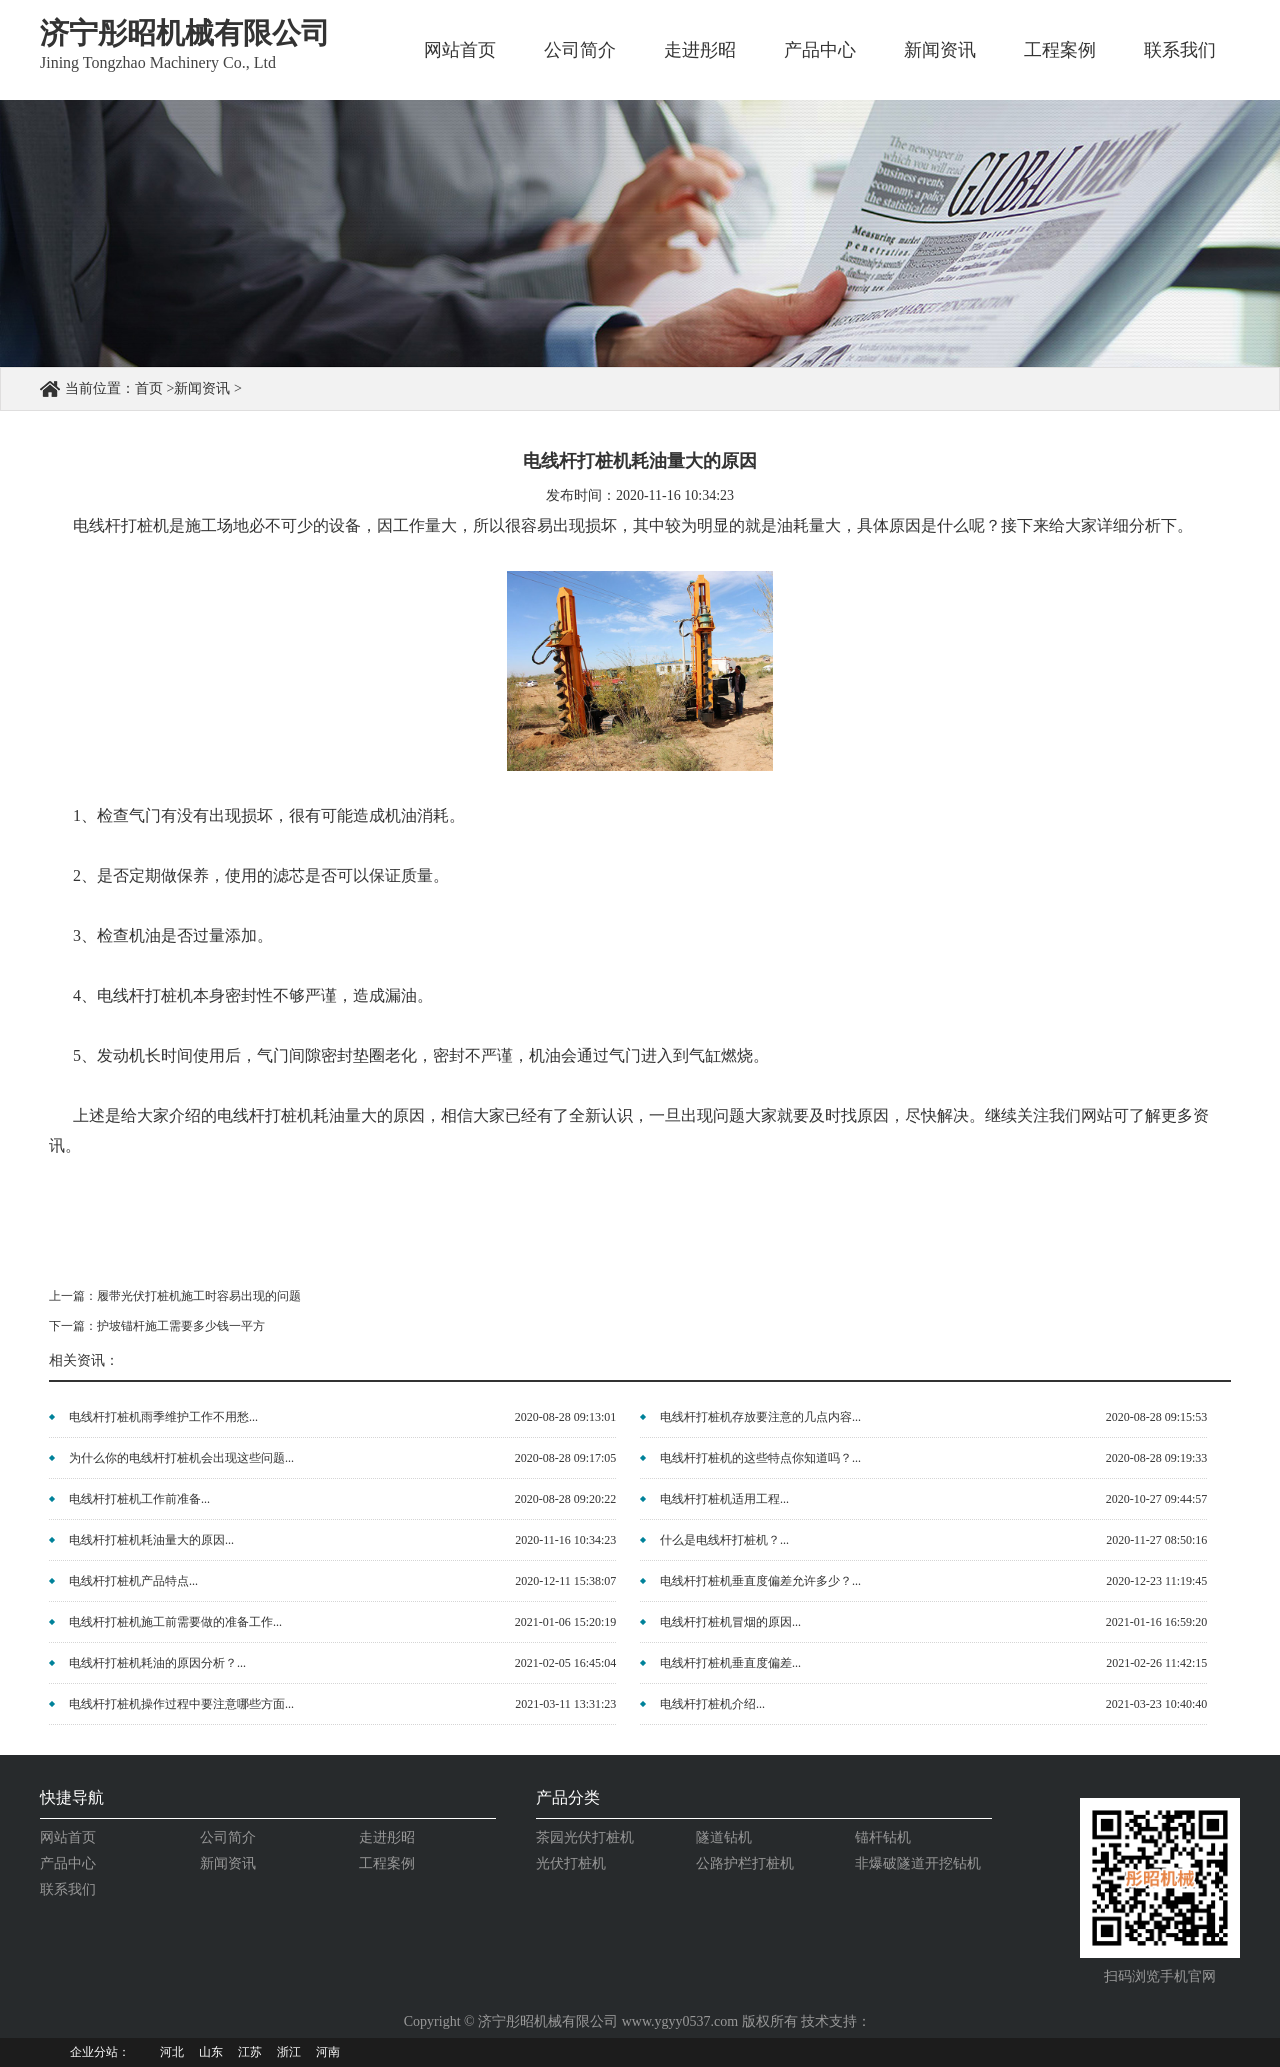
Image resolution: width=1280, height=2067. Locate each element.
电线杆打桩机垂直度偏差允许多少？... (760, 1581)
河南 (328, 2052)
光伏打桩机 (571, 1863)
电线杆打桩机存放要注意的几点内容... (760, 1417)
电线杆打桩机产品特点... (133, 1581)
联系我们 (1180, 50)
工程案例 (1060, 50)
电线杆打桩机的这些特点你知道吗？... (760, 1458)
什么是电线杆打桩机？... (724, 1540)
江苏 (250, 2052)
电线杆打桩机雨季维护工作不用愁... (163, 1417)
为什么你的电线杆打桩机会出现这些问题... (181, 1458)
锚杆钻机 (883, 1837)
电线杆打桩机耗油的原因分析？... (157, 1663)
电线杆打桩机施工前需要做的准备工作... (175, 1622)
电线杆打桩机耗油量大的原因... (151, 1540)
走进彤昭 (700, 50)
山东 (211, 2052)
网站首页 (460, 50)
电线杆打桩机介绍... (712, 1704)
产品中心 (820, 50)
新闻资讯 (940, 50)
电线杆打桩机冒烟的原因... (730, 1622)
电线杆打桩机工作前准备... (139, 1499)
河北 (172, 2052)
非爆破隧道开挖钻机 (918, 1863)
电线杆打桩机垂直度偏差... (730, 1663)
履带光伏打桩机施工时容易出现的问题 (199, 1296)
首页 (149, 388)
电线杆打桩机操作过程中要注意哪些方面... (181, 1704)
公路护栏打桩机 (745, 1863)
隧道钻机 (724, 1837)
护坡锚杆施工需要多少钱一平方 (181, 1326)
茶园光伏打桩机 (585, 1837)
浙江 (289, 2052)
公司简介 (580, 50)
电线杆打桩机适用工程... (724, 1499)
